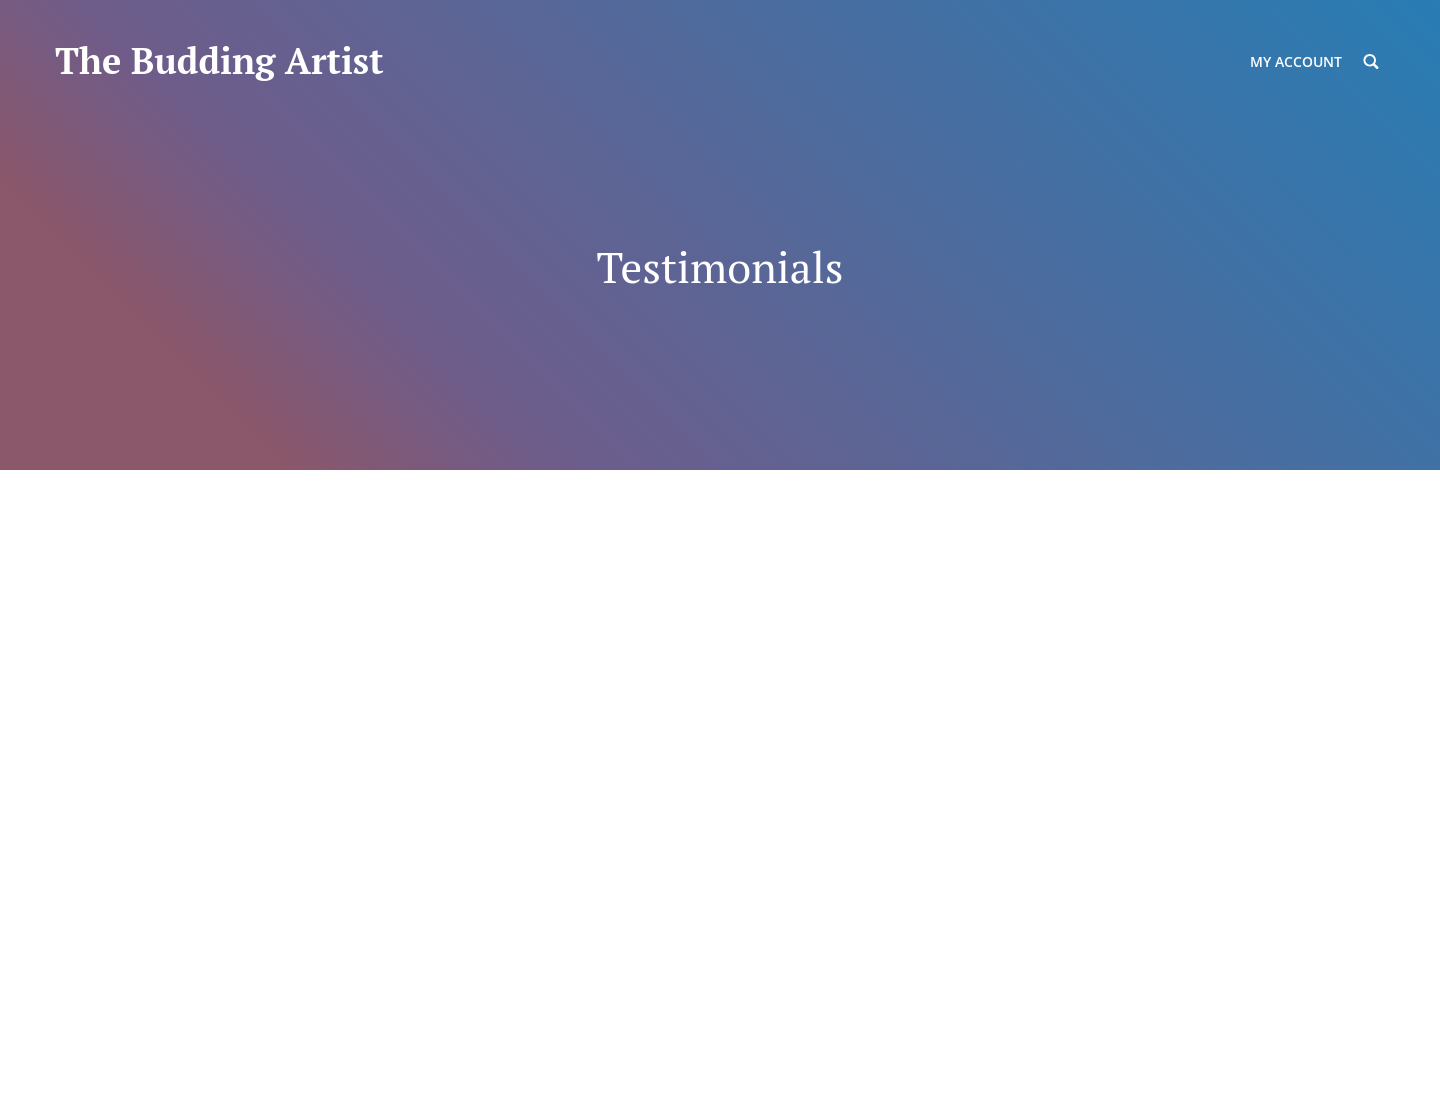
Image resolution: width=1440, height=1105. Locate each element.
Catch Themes (499, 1063)
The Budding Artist (219, 60)
